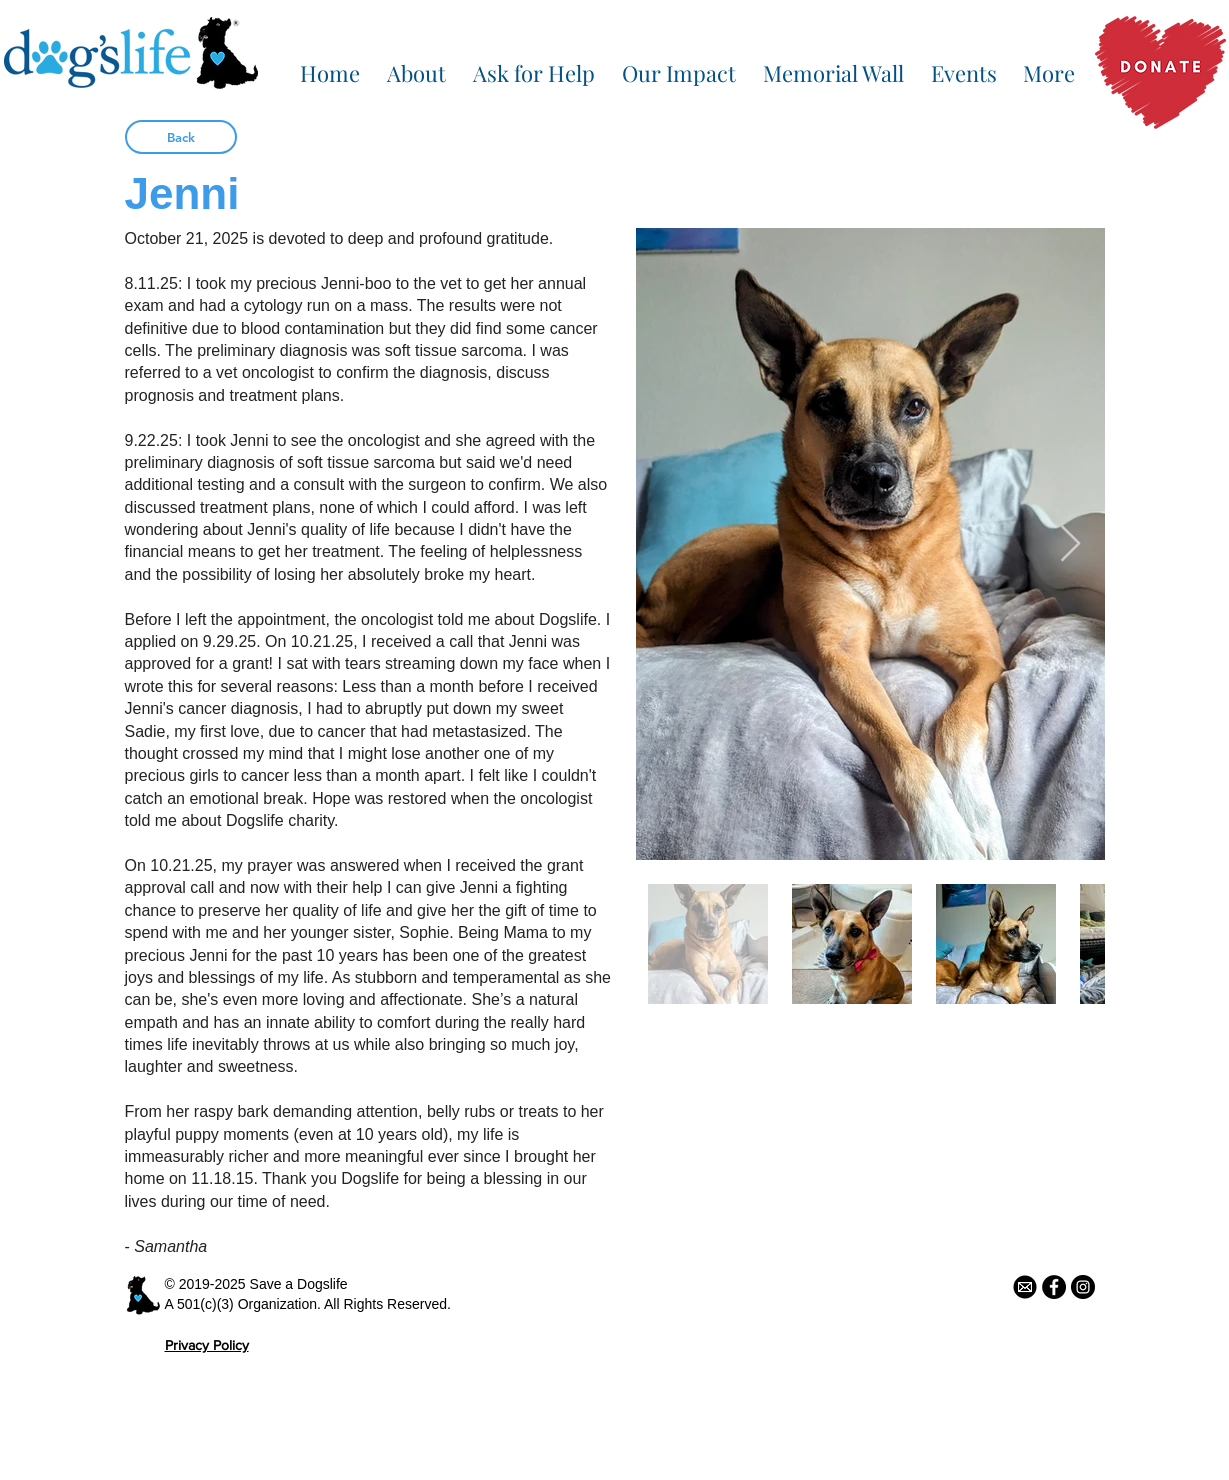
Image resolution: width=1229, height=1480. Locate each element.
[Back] (181, 137)
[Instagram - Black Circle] (1083, 1287)
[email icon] (1025, 1287)
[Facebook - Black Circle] (1054, 1287)
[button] (417, 64)
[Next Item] (1070, 544)
